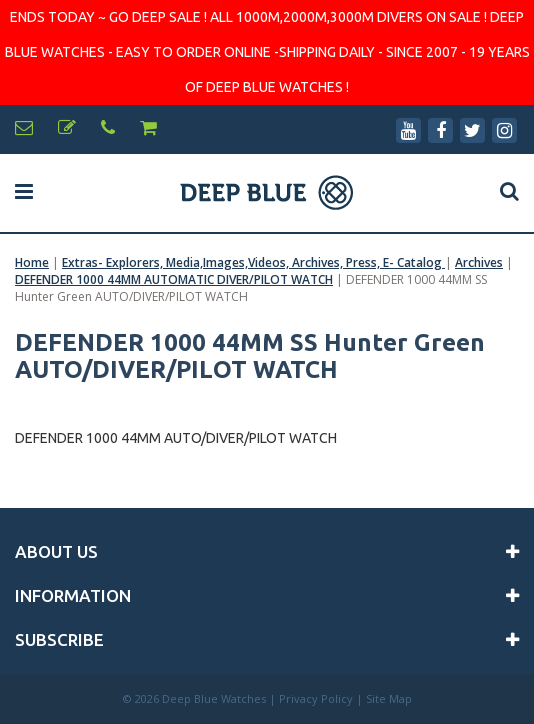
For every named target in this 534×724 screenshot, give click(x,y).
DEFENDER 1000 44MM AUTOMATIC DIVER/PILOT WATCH (174, 279)
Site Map (389, 698)
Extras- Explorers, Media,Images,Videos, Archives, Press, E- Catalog (253, 262)
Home (32, 262)
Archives (479, 262)
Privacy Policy (316, 698)
